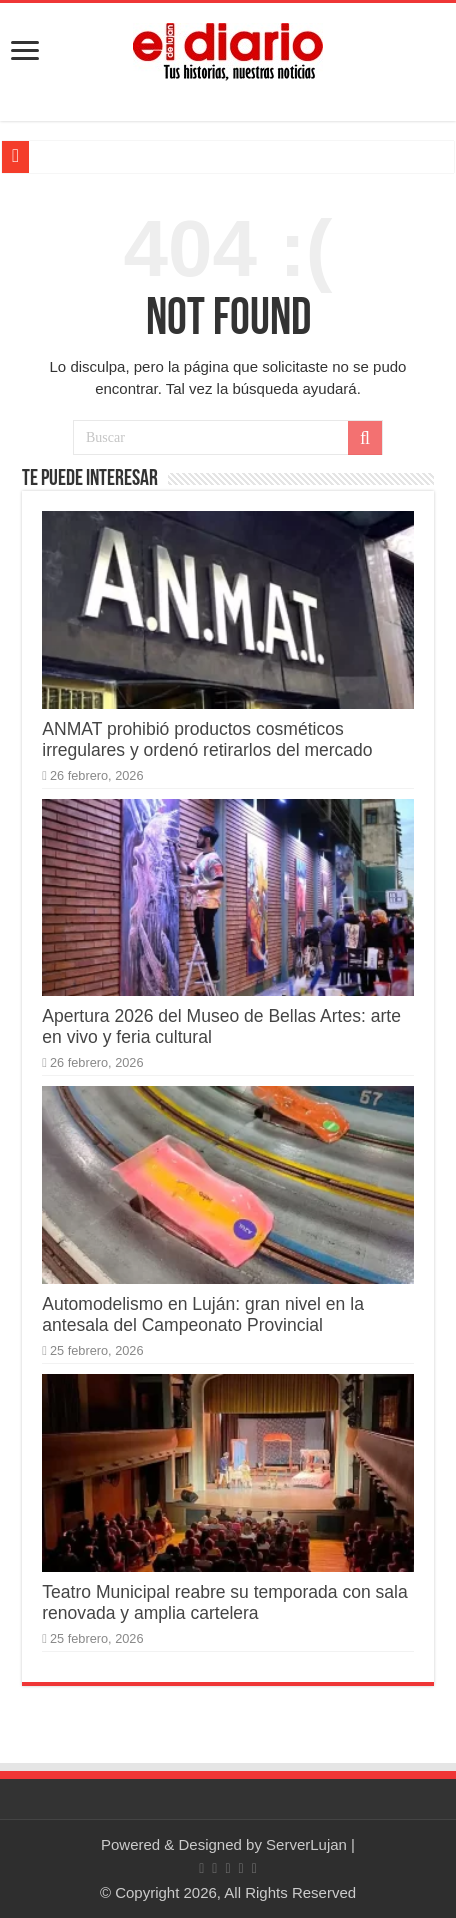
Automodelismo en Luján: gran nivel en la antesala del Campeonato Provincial (203, 1314)
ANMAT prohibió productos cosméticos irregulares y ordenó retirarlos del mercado (207, 739)
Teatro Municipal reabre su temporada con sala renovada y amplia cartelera (224, 1602)
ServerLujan (306, 1844)
